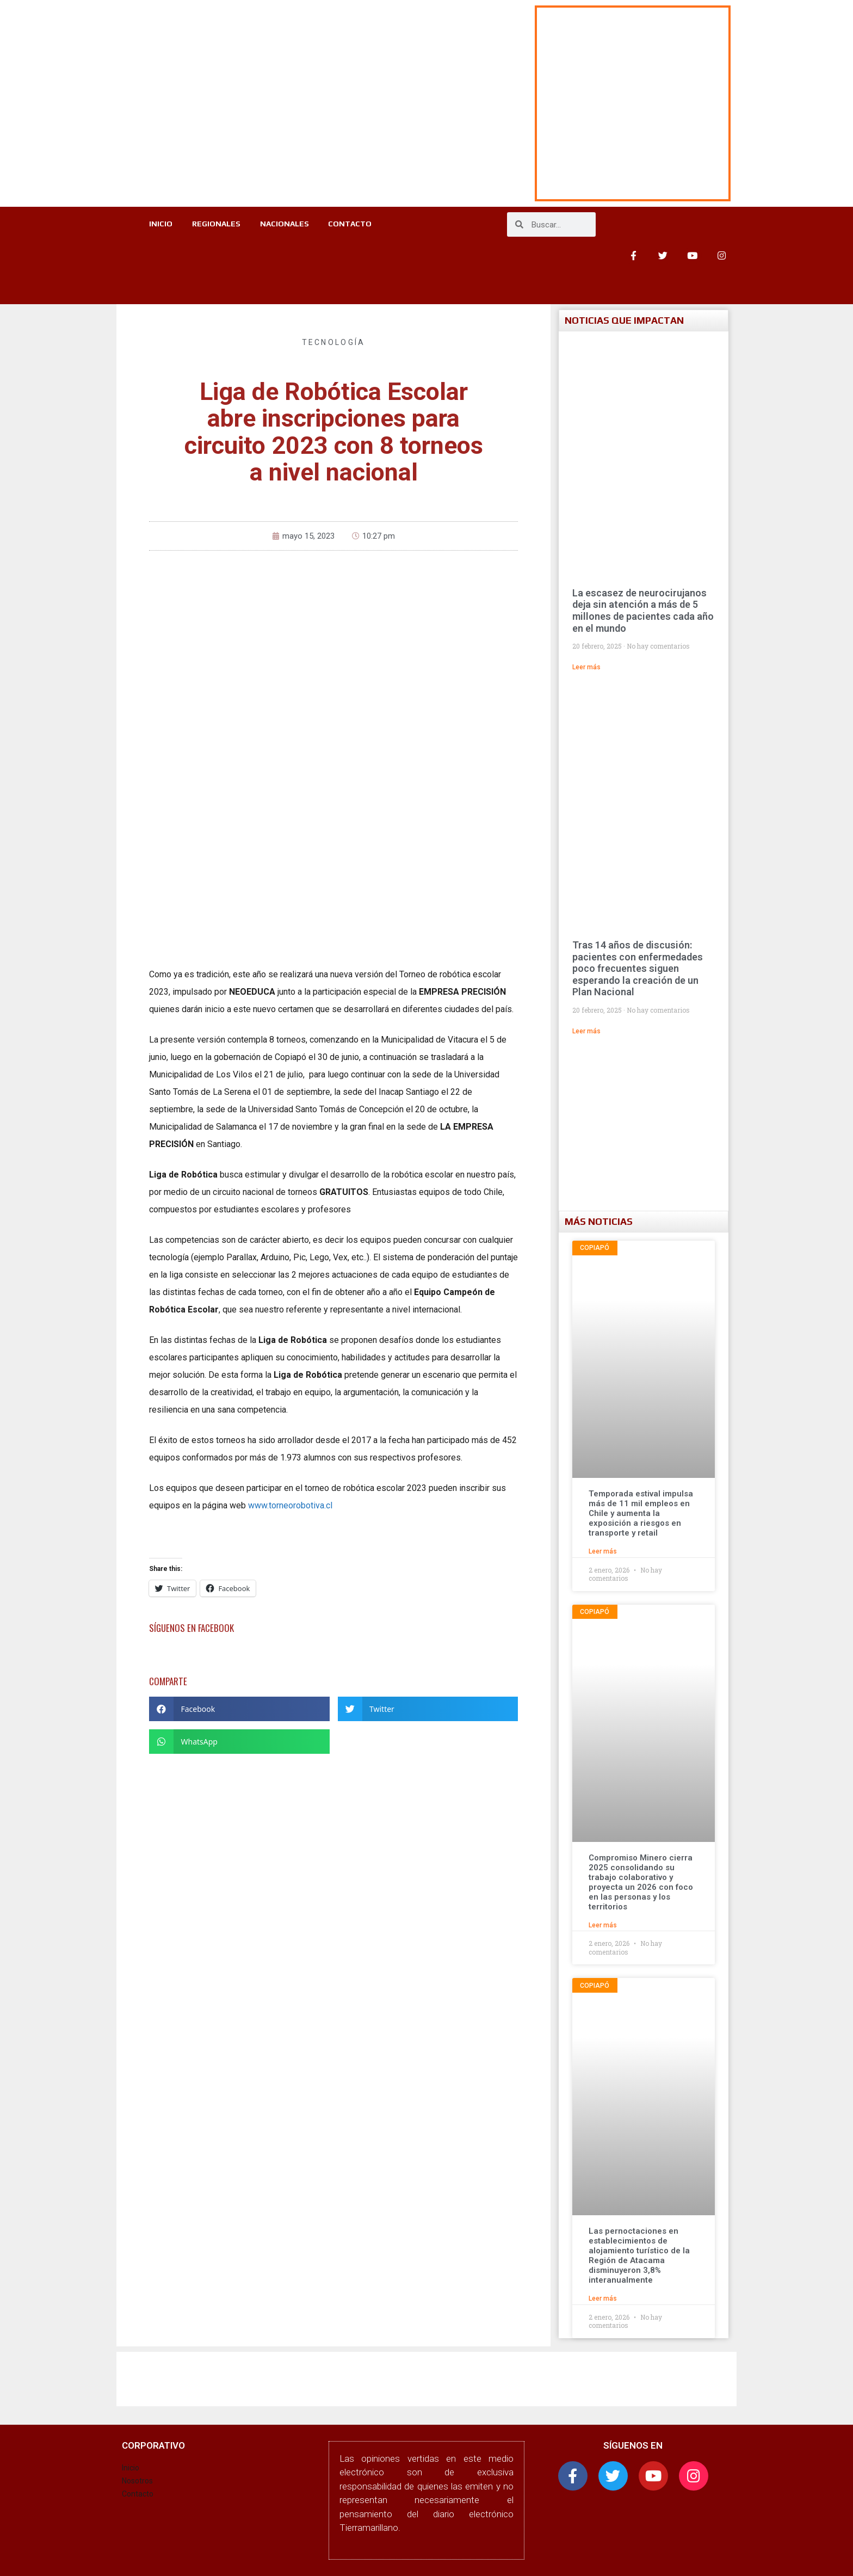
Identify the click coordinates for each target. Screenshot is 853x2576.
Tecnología (334, 342)
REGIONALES (215, 224)
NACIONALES (285, 224)
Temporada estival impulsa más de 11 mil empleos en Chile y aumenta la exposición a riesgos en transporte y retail (641, 1513)
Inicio (130, 2467)
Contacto (137, 2493)
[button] (239, 1709)
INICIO (157, 224)
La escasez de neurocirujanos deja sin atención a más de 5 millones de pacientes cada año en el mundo (643, 610)
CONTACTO (353, 224)
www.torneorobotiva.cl (290, 1505)
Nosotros (137, 2480)
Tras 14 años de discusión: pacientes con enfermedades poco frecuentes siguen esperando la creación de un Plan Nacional (637, 968)
